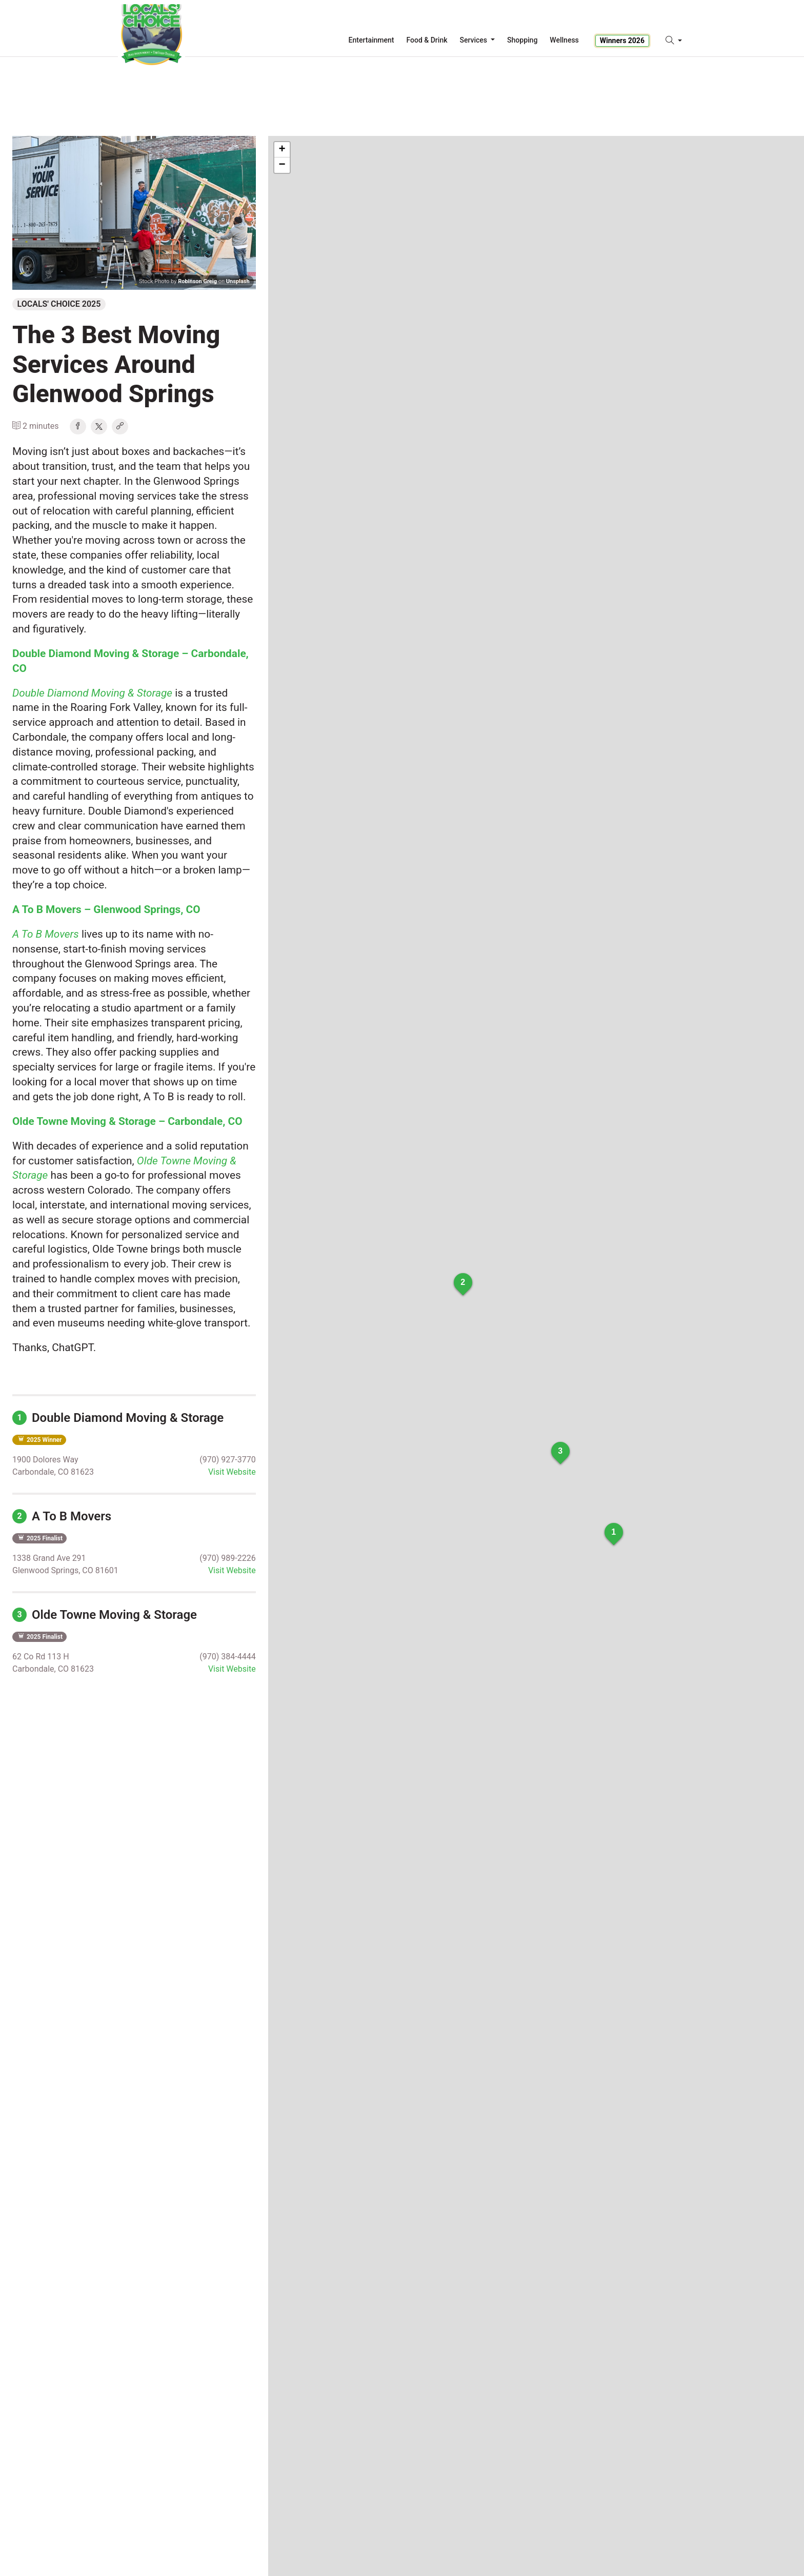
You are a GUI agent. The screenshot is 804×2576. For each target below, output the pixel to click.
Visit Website (232, 1472)
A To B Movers (61, 1516)
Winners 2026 (622, 40)
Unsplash (238, 281)
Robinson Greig (197, 281)
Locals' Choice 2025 (59, 304)
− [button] (282, 165)
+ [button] (282, 149)
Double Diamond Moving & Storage (118, 1418)
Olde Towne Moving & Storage (104, 1615)
